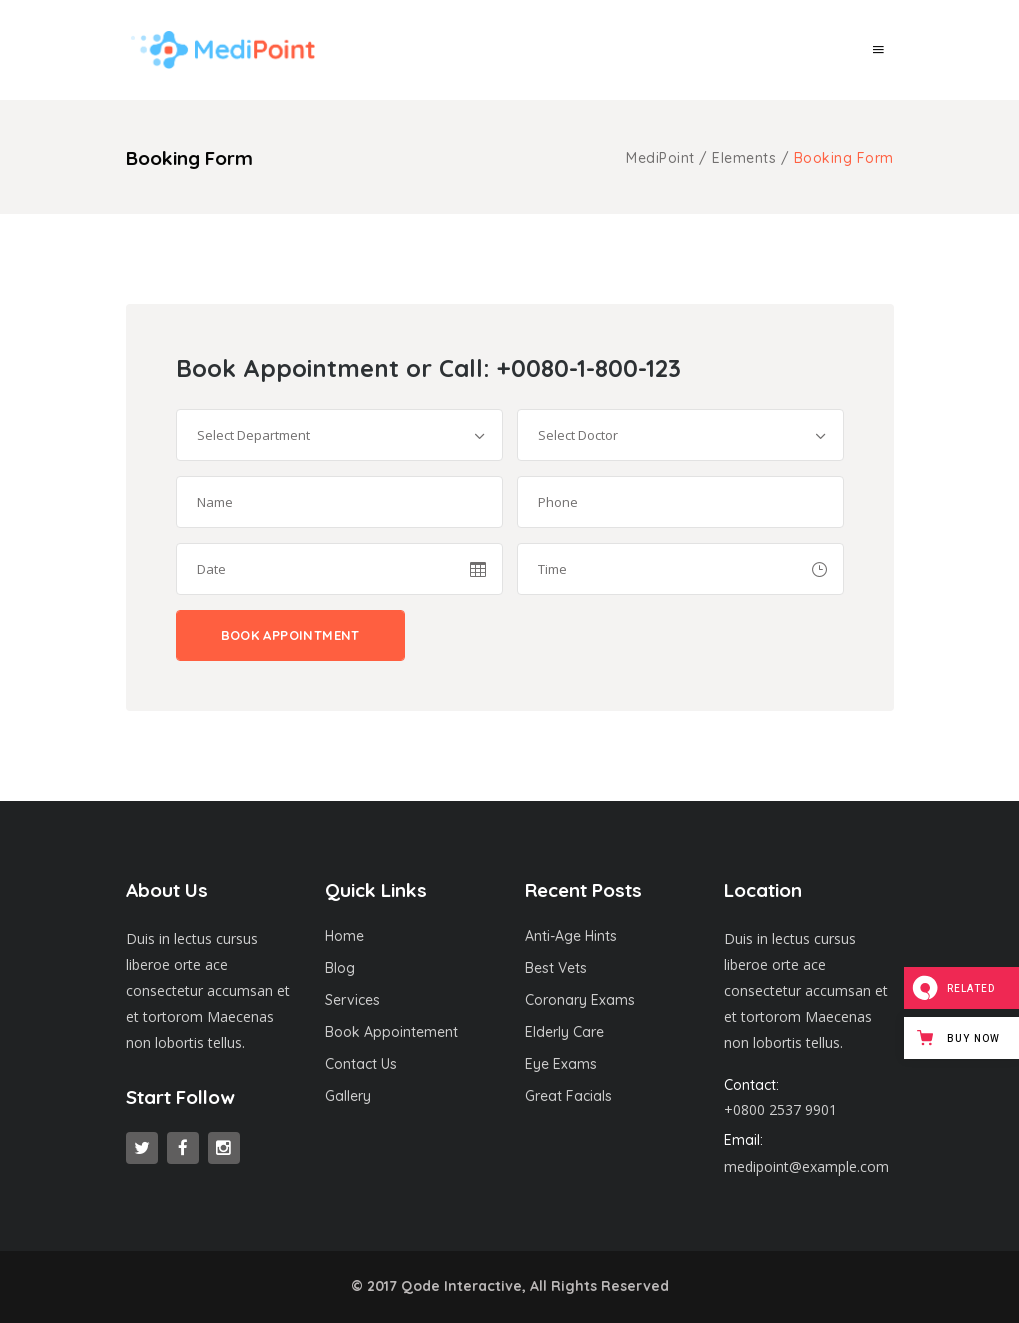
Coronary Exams (580, 1000)
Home (344, 936)
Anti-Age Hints (571, 936)
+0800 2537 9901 (780, 1109)
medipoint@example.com (806, 1166)
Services (352, 1000)
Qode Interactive (461, 1286)
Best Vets (556, 968)
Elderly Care (564, 1032)
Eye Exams (561, 1064)
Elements (744, 158)
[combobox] (339, 435)
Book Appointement (391, 1032)
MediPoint (660, 158)
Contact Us (361, 1064)
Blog (340, 968)
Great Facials (568, 1096)
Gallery (348, 1096)
